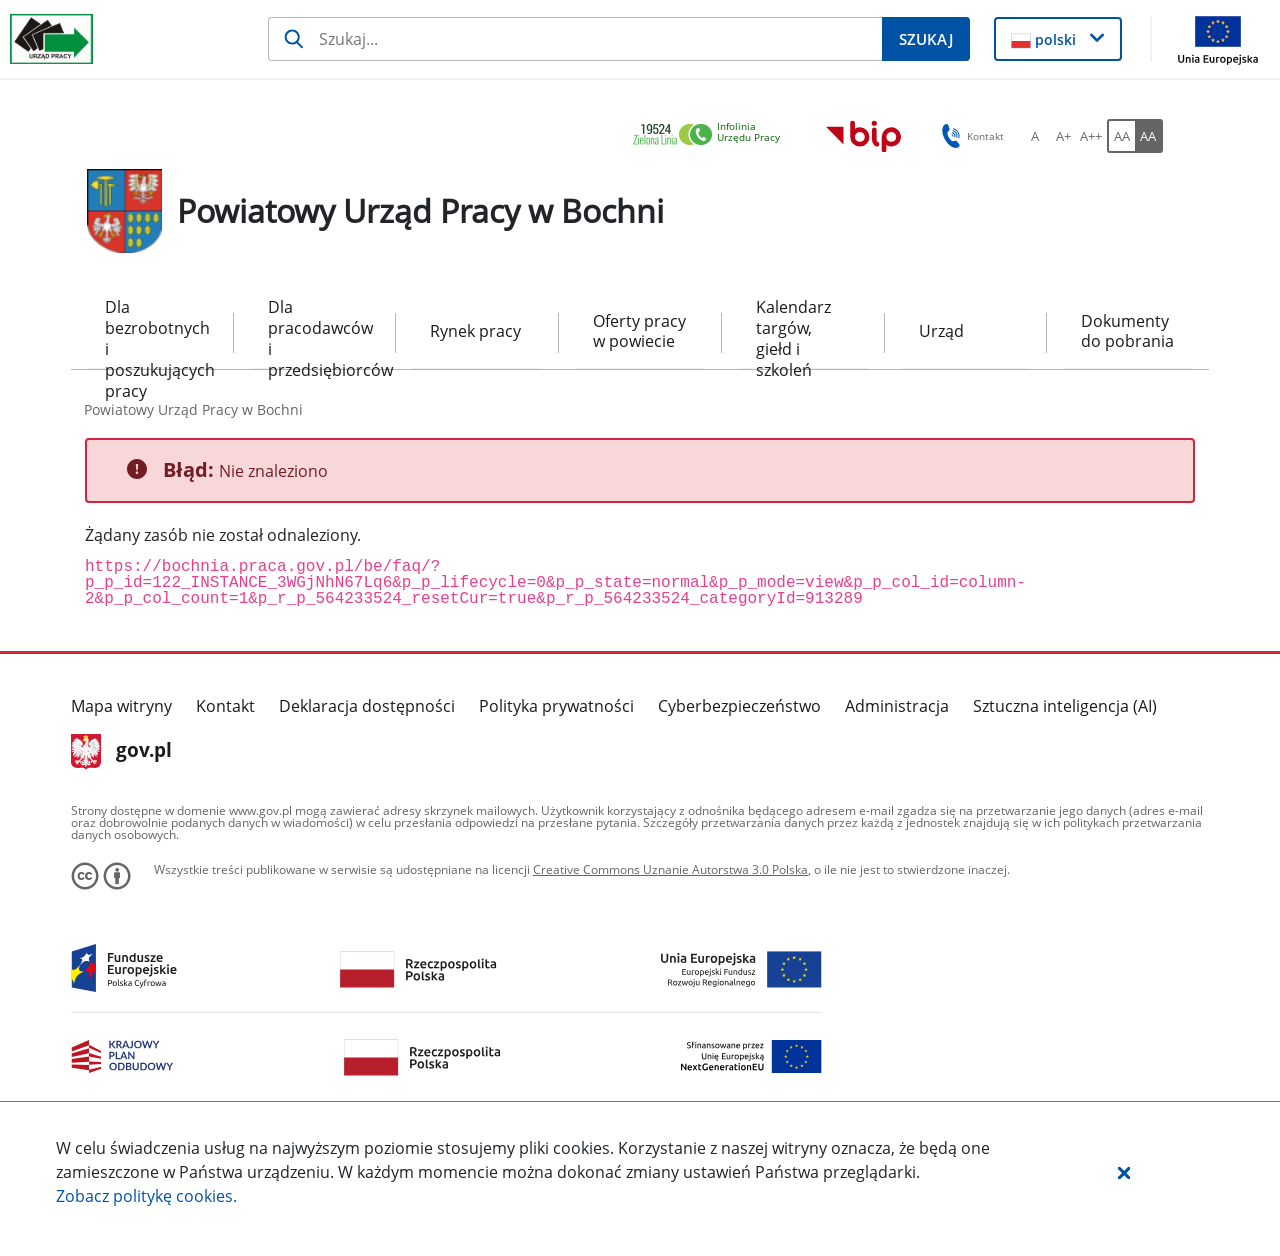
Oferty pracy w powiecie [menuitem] (639, 331)
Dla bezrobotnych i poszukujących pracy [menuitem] (152, 332)
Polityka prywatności (556, 706)
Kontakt (225, 706)
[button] (1124, 1172)
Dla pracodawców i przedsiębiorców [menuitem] (315, 332)
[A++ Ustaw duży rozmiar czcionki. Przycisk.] (1091, 136)
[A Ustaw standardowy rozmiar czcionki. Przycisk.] (1035, 136)
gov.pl (121, 752)
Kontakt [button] (969, 136)
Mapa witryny (121, 706)
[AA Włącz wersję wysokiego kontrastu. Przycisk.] (1149, 136)
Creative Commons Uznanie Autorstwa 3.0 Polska (670, 869)
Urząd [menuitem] (941, 331)
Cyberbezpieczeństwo (739, 706)
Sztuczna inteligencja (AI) (1065, 706)
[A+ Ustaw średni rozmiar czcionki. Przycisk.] (1063, 136)
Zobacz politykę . (146, 1196)
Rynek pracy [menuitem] (475, 331)
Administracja (897, 706)
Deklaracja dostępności (367, 706)
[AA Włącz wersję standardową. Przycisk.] (1121, 136)
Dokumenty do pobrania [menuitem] (1127, 331)
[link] (712, 135)
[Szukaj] (575, 39)
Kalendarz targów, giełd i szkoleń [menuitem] (793, 332)
